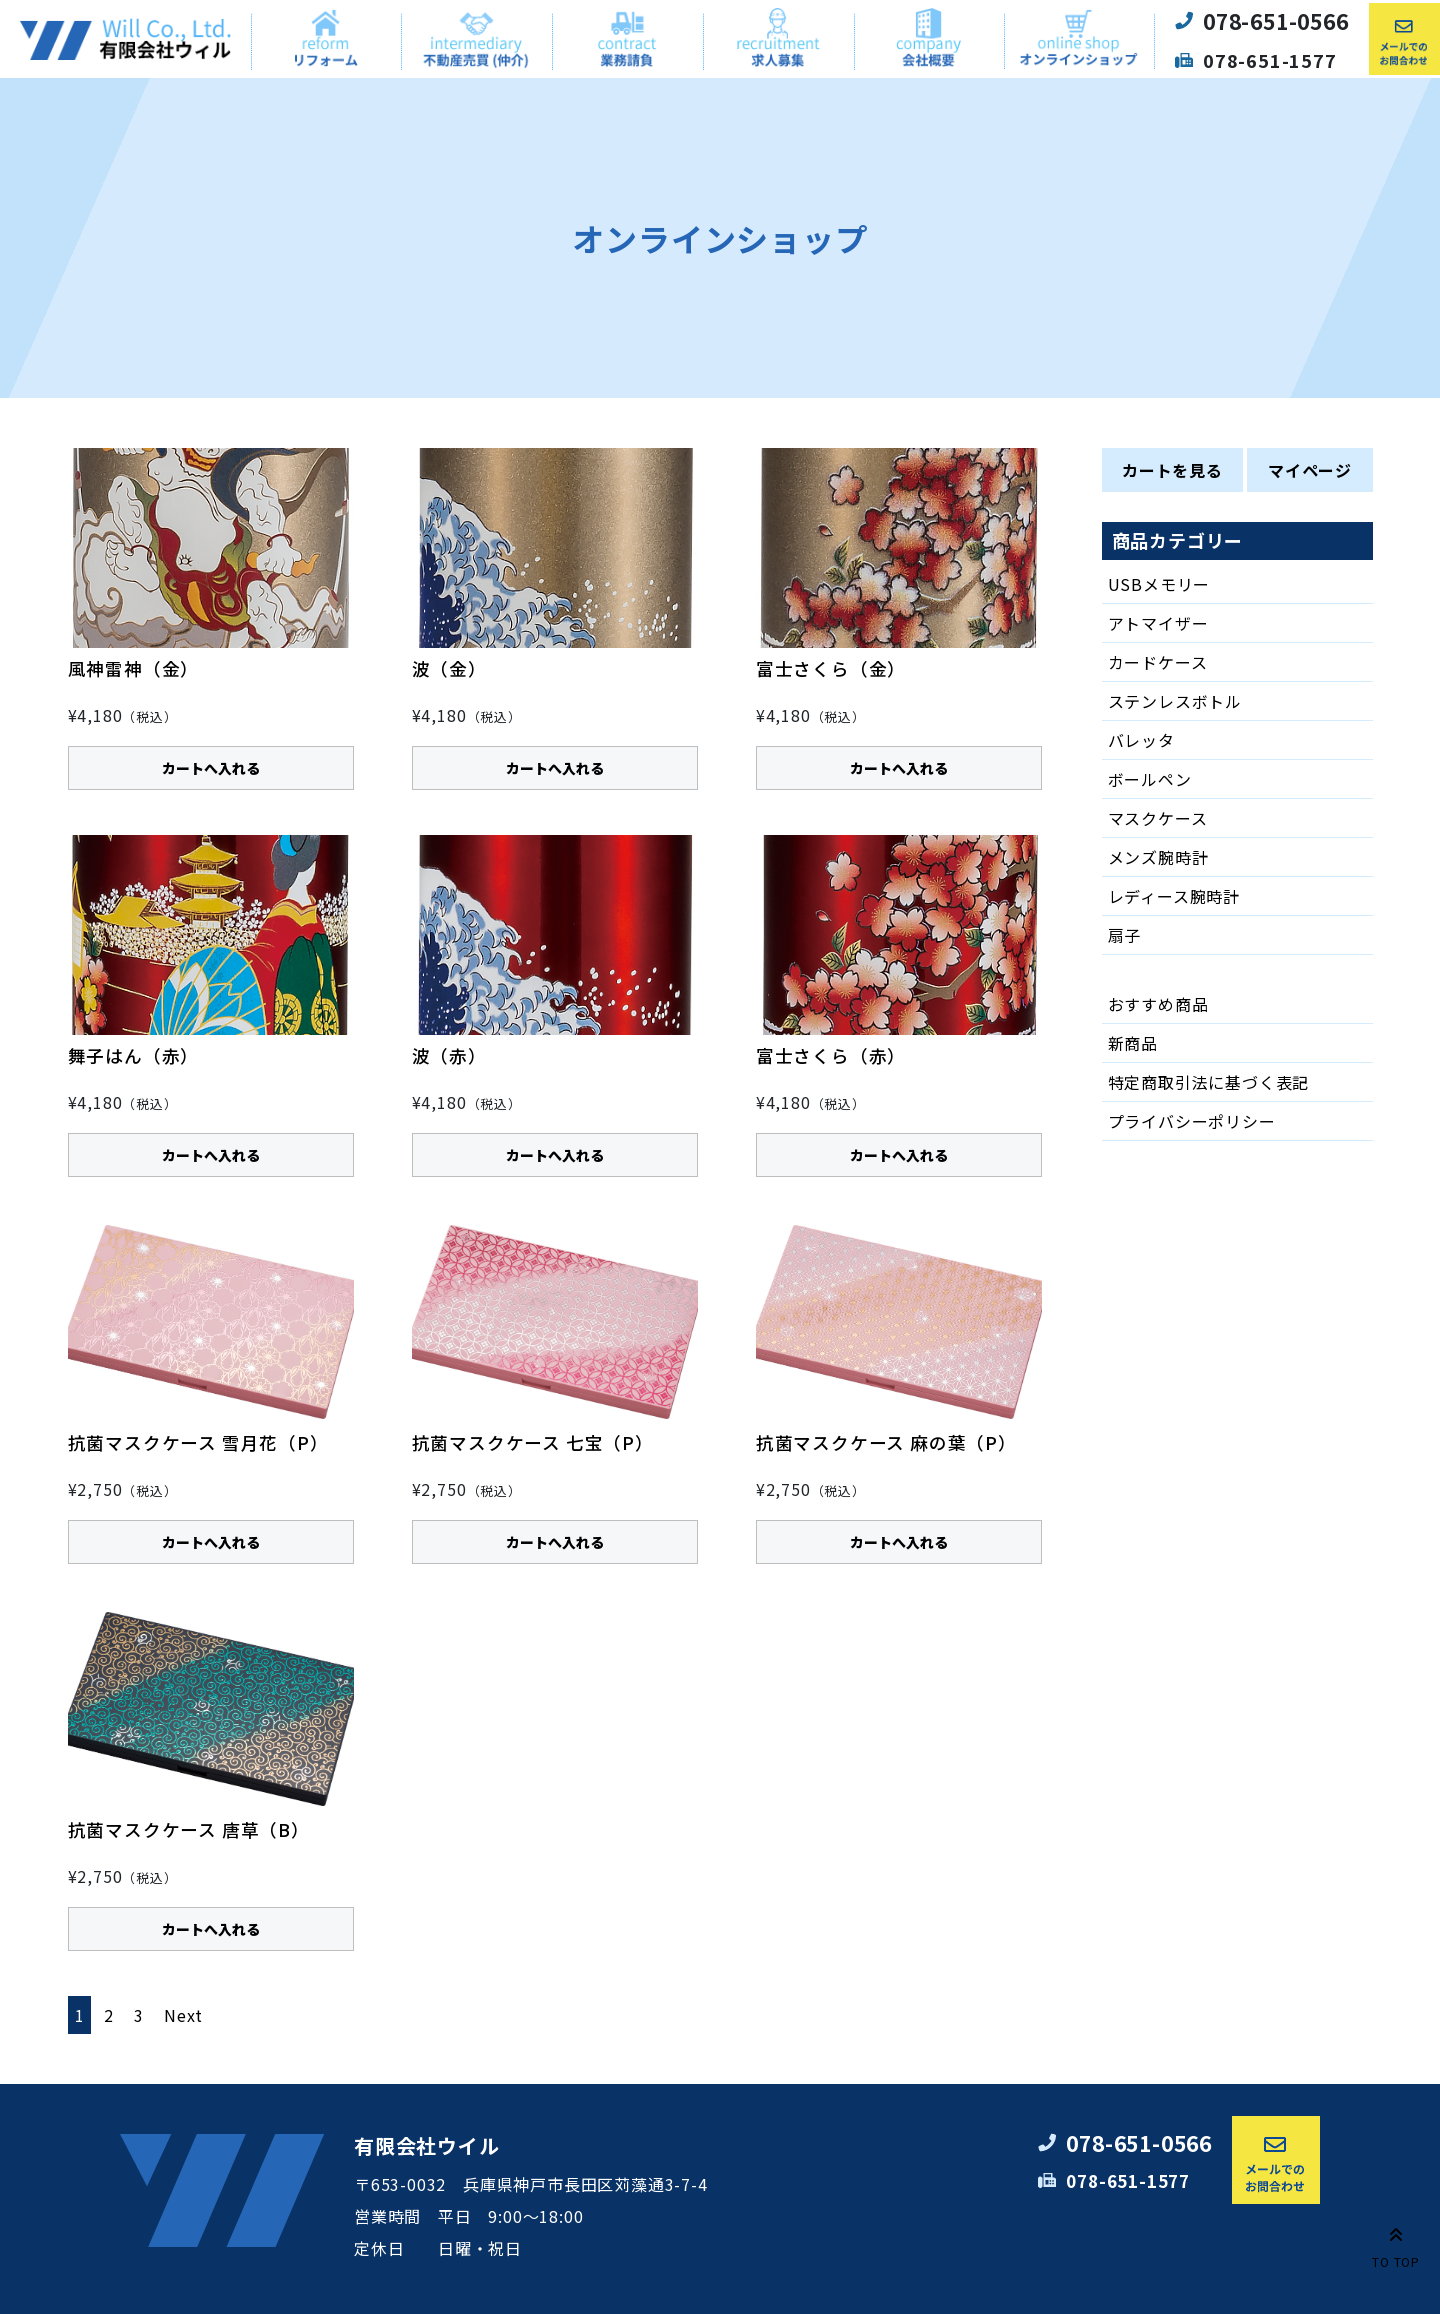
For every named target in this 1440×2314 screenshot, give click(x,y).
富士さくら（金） (831, 668)
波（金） (449, 668)
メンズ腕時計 (1158, 857)
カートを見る (1172, 470)
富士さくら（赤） (831, 1055)
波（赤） (449, 1055)
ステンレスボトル (1175, 701)
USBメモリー (1159, 584)
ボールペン (1150, 779)
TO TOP (1396, 2244)
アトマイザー (1158, 623)
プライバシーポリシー (1192, 1121)
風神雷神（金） (134, 668)
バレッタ (1141, 740)
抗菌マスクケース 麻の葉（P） (886, 1442)
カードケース (1158, 662)
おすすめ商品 (1158, 1004)
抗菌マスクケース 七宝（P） (533, 1442)
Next (183, 2015)
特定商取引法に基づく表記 (1209, 1082)
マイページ (1310, 470)
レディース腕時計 (1174, 896)
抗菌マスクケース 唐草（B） (189, 1829)
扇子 (1125, 935)
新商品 (1133, 1043)
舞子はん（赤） (134, 1055)
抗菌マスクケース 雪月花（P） (198, 1442)
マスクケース (1158, 818)
